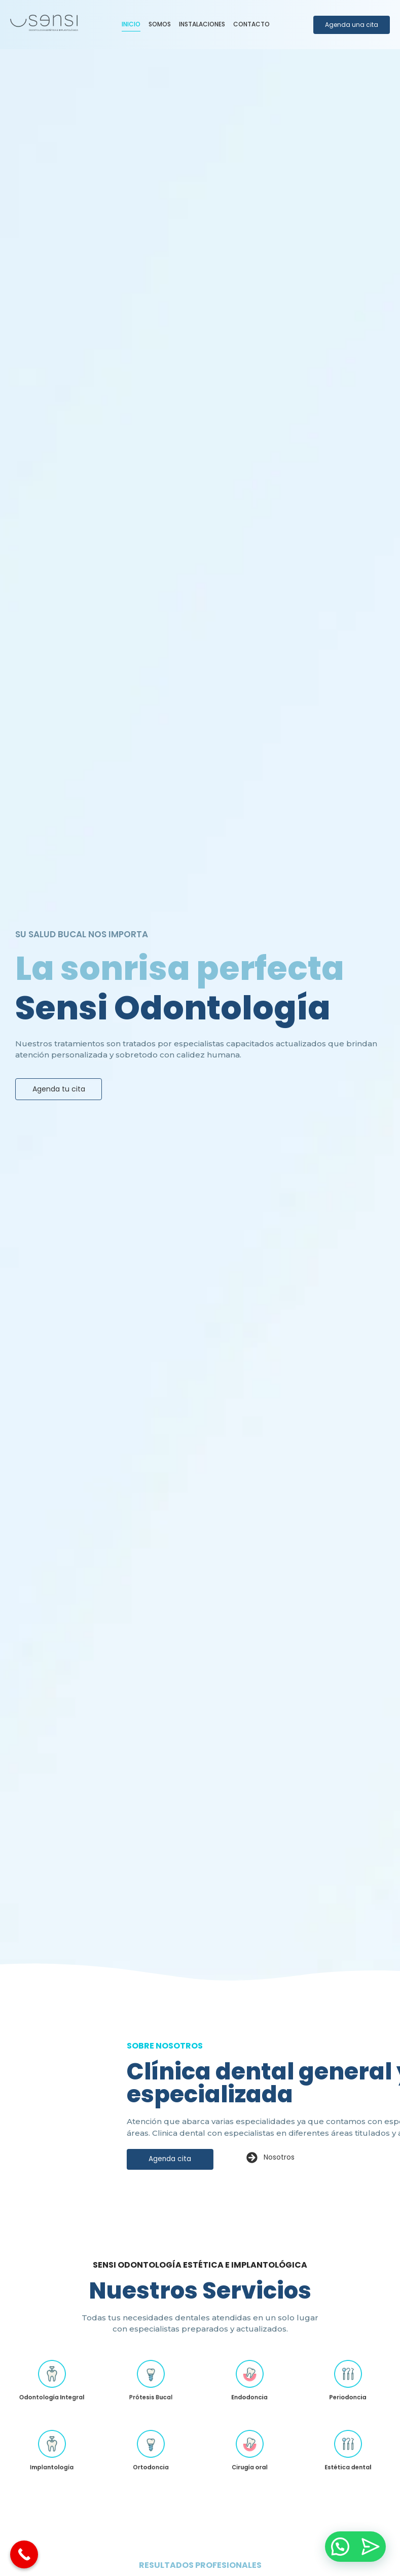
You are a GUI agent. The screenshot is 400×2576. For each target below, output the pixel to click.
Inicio (131, 24)
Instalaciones (202, 24)
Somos (160, 24)
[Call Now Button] (24, 2554)
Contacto (251, 24)
